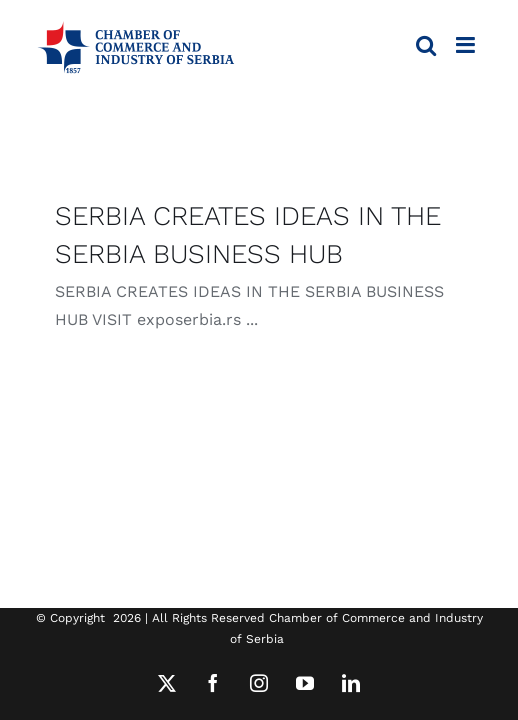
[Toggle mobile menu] (467, 45)
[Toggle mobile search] (426, 45)
